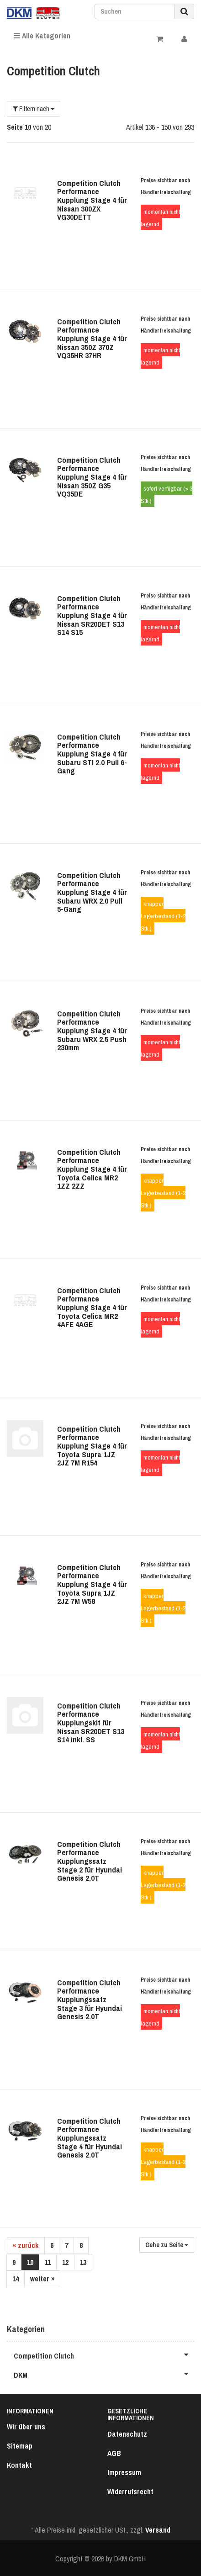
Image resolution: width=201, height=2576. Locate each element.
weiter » (42, 2279)
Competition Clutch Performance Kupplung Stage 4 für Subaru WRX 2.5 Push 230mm (92, 1030)
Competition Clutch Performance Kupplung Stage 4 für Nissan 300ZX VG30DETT (92, 200)
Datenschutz (127, 2434)
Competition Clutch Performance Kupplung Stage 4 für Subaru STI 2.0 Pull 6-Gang (92, 753)
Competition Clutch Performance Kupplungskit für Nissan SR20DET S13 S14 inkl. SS (90, 1722)
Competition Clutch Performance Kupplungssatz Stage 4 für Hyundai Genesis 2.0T (89, 2138)
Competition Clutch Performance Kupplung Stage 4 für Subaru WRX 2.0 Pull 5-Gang (92, 892)
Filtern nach (33, 109)
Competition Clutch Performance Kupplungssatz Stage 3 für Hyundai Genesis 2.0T (89, 1999)
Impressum (124, 2472)
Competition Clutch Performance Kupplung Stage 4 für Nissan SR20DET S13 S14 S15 (92, 615)
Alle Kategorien (42, 36)
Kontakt (19, 2465)
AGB (114, 2453)
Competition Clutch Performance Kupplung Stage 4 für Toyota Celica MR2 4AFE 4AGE (92, 1307)
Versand (157, 2530)
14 (15, 2279)
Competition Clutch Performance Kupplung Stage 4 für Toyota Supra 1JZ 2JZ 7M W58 (92, 1584)
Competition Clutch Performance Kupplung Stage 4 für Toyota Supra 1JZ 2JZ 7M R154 (92, 1445)
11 (48, 2262)
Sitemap (19, 2446)
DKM (104, 2373)
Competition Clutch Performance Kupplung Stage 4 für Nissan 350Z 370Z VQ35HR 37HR (92, 338)
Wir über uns (26, 2427)
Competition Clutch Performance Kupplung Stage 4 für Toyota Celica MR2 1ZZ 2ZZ (92, 1169)
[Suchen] (135, 11)
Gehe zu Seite (166, 2245)
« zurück (26, 2245)
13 (83, 2262)
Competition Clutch (104, 2354)
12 (65, 2262)
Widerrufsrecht (130, 2491)
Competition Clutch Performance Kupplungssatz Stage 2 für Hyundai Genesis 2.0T (89, 1861)
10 (30, 2262)
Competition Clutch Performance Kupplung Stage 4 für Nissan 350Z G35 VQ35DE (92, 477)
